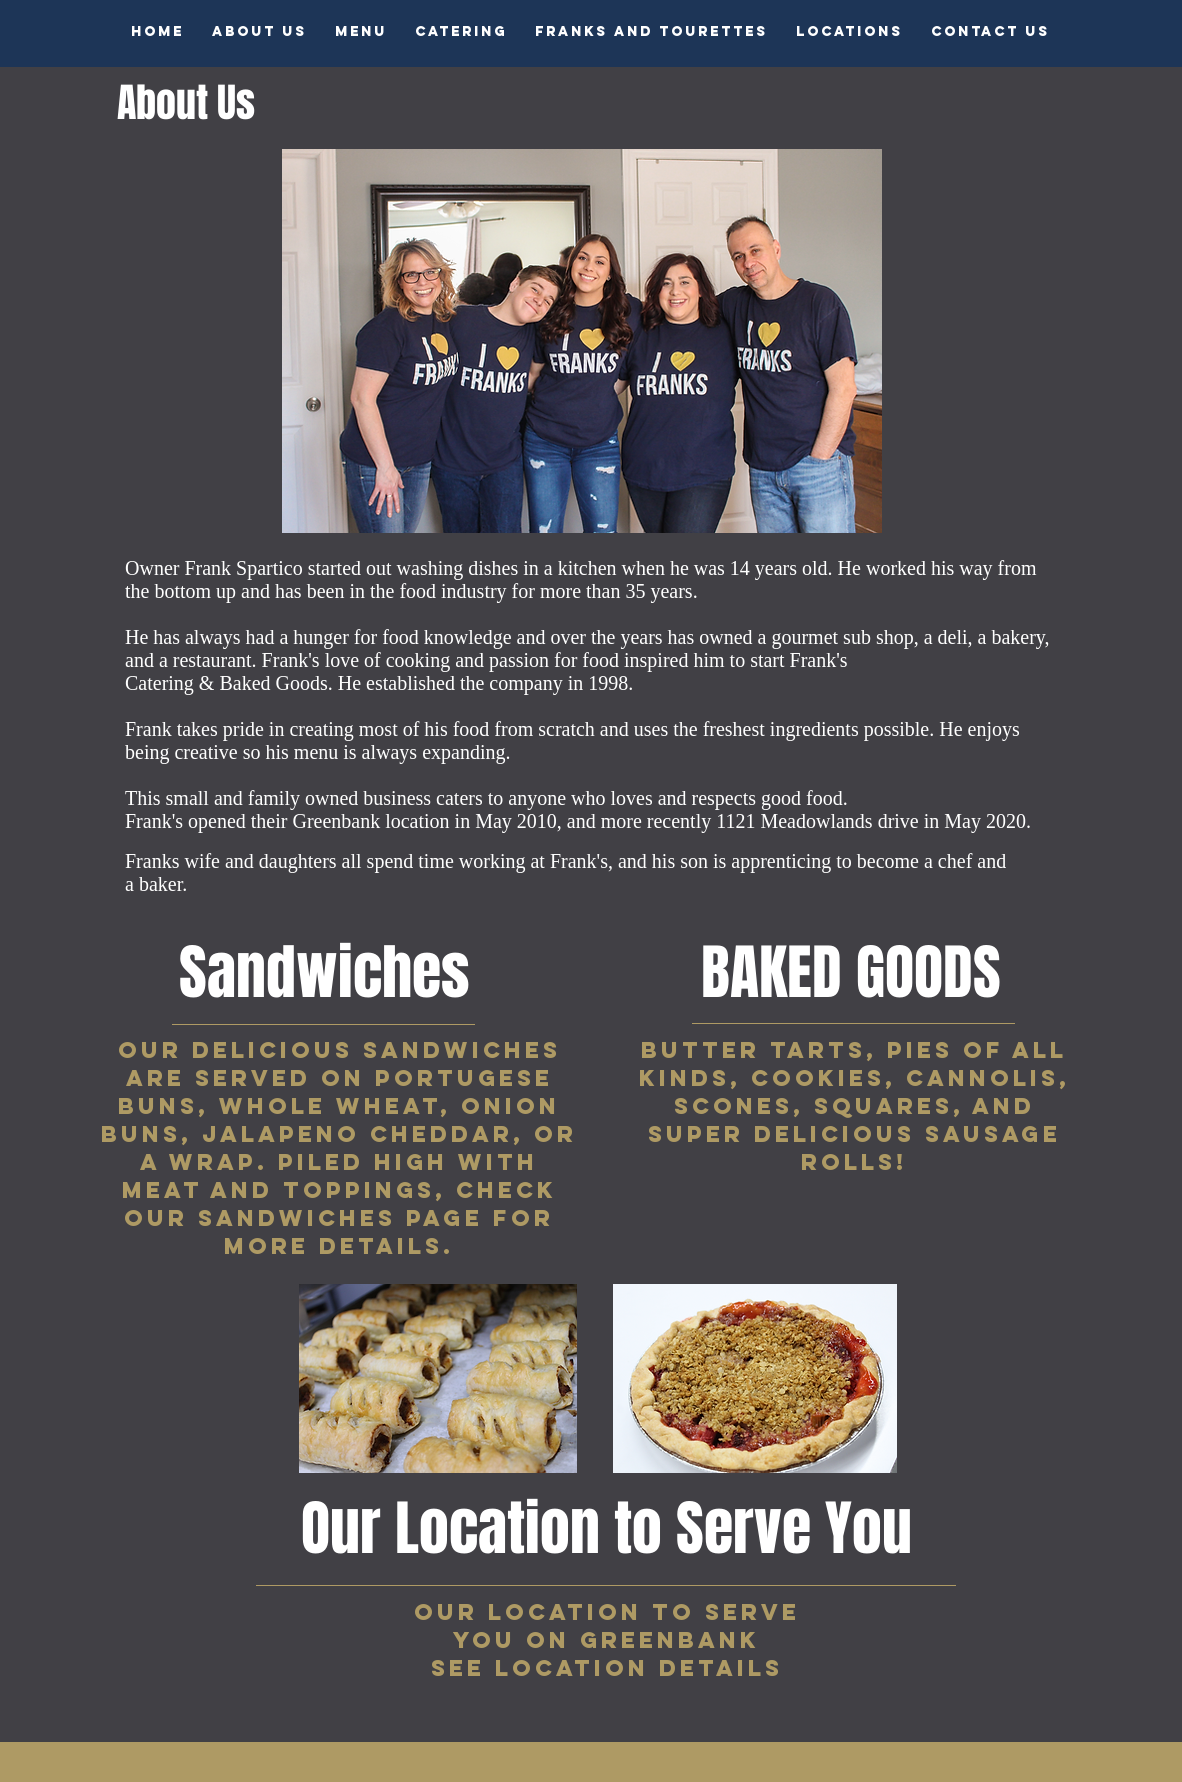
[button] (361, 32)
